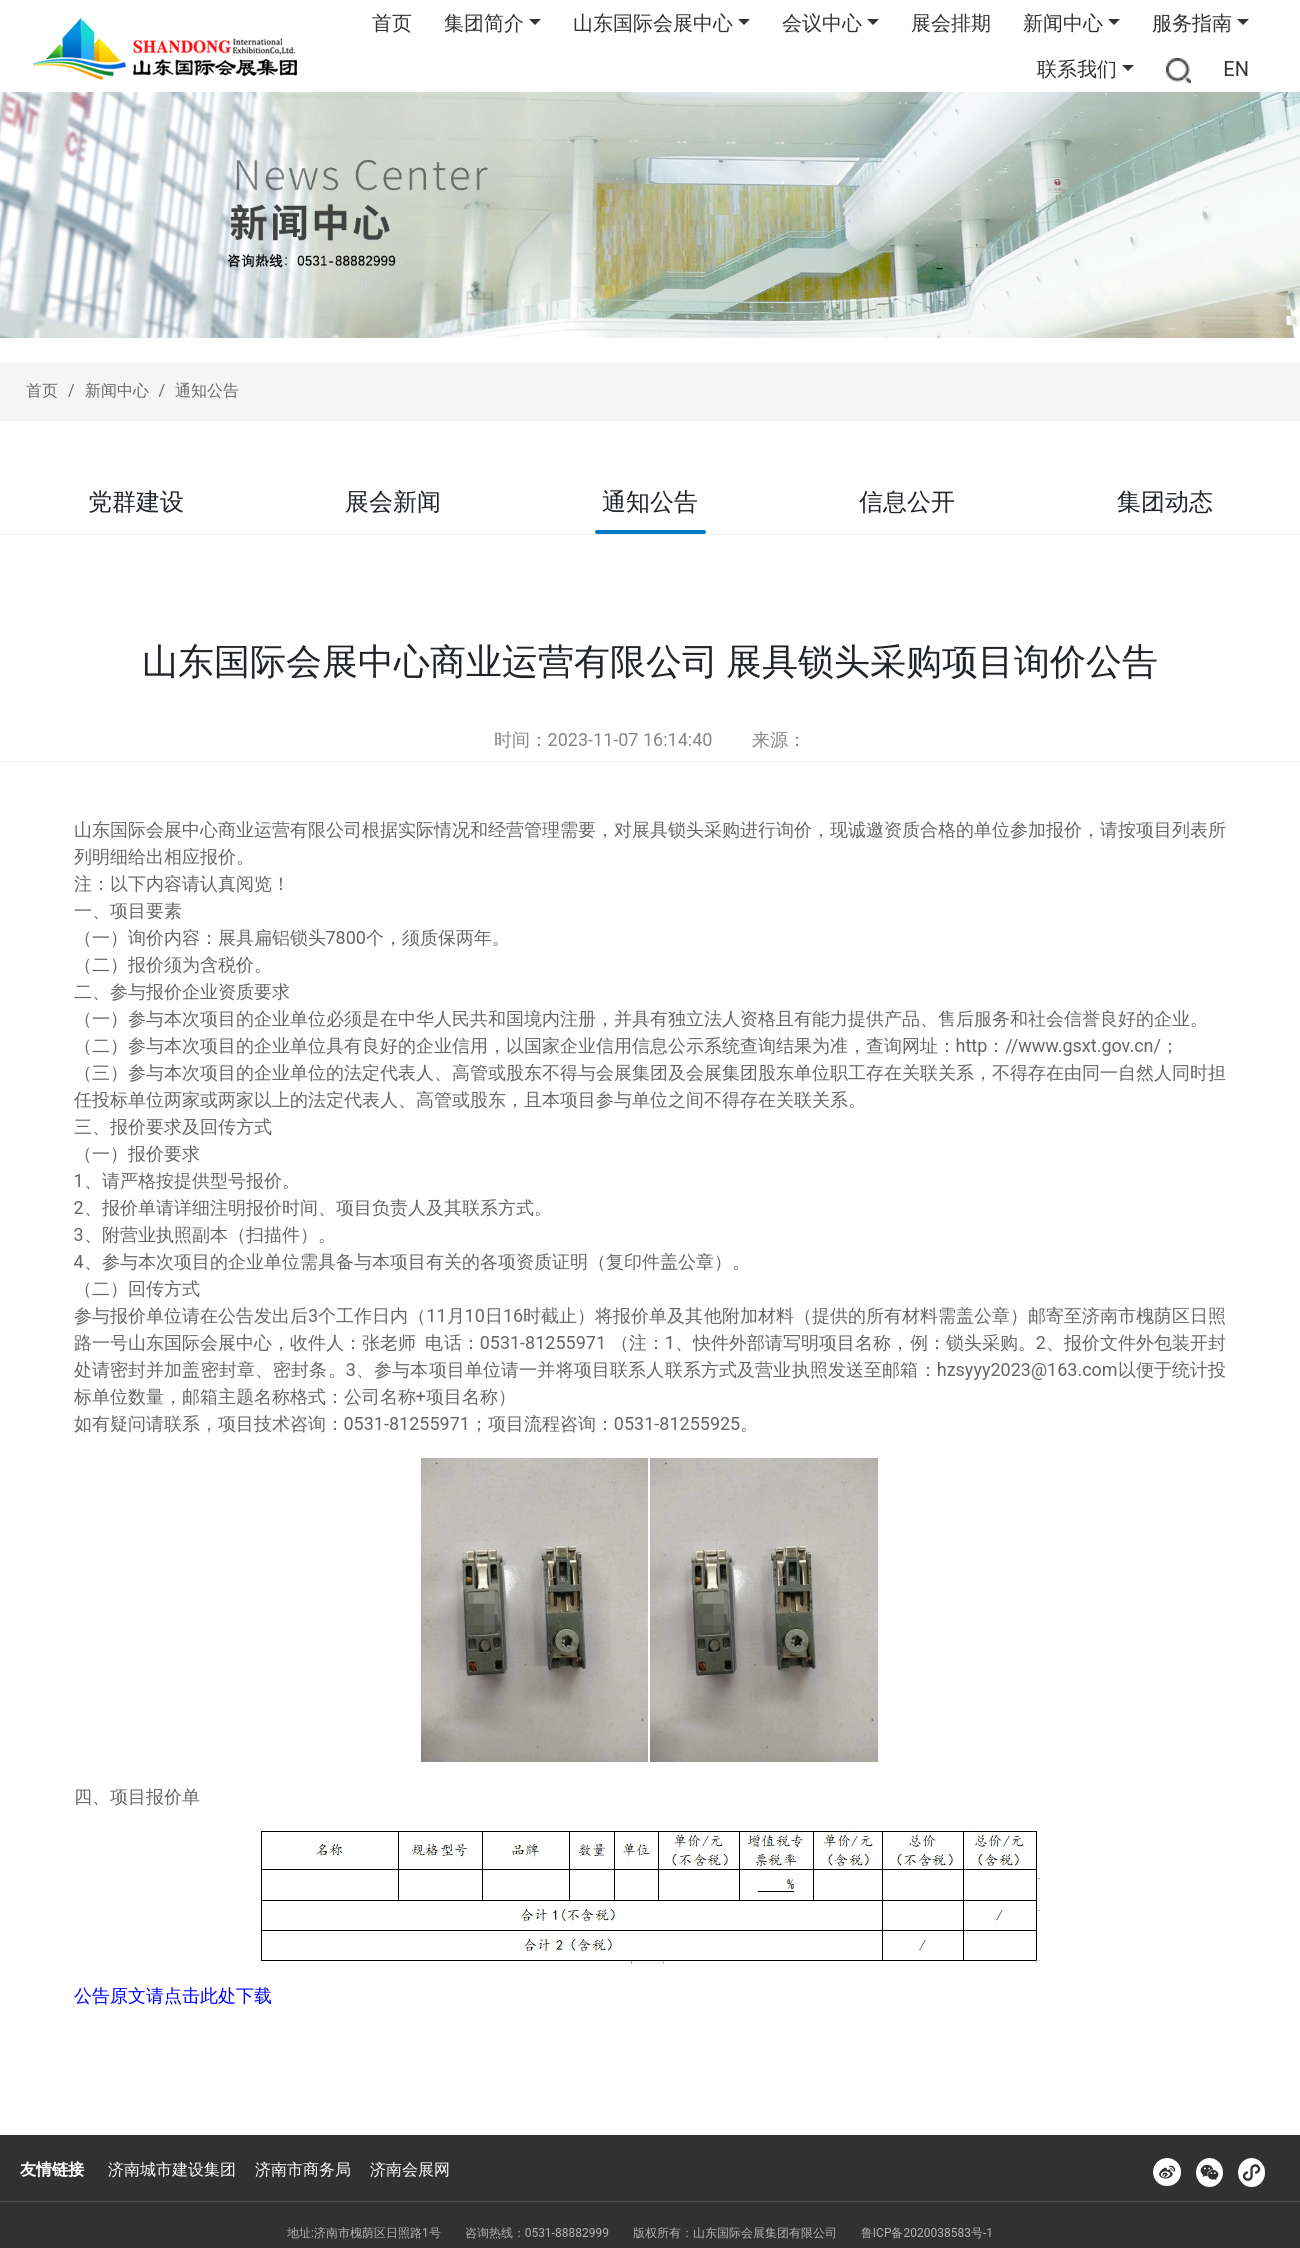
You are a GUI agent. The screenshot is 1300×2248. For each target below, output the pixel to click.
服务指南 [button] (1192, 23)
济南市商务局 (303, 2169)
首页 (392, 23)
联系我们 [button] (1077, 69)
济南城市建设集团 (172, 2169)
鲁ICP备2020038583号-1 (927, 2233)
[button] (1178, 69)
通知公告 (207, 390)
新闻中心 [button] (1063, 23)
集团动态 (1165, 502)
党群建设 (136, 502)
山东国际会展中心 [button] (653, 23)
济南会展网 (410, 2169)
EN (1236, 69)
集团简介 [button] (484, 23)
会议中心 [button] (822, 23)
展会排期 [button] (951, 23)
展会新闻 (393, 502)
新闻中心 (117, 390)
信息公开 (907, 502)
